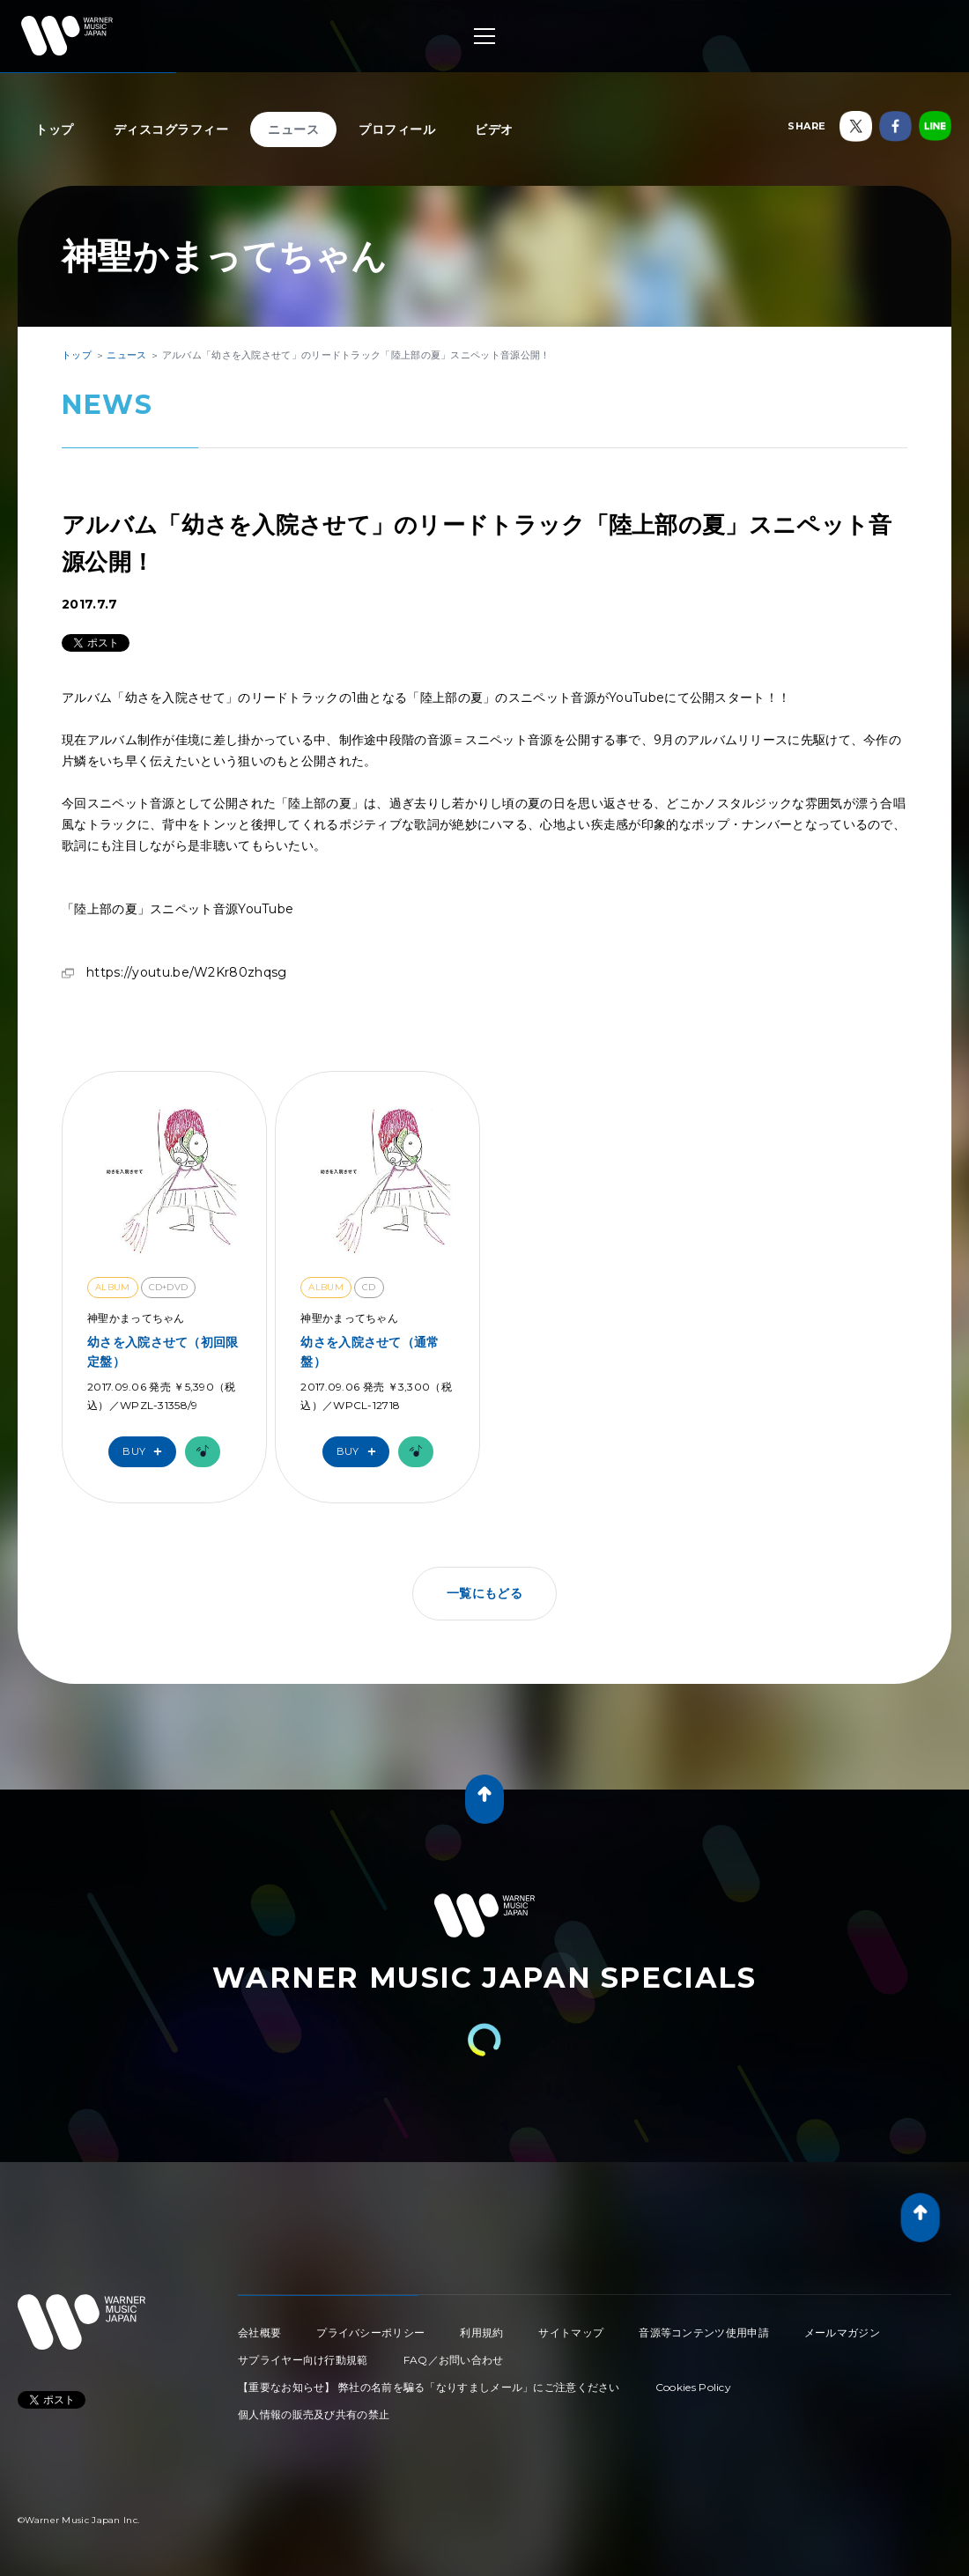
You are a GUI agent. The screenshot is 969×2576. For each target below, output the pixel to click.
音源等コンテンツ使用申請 (704, 2332)
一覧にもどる (484, 1593)
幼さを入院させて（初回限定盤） (163, 1351)
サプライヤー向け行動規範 (303, 2359)
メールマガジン (842, 2332)
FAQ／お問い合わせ (453, 2359)
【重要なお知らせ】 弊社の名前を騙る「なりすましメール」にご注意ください (429, 2387)
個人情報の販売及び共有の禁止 (313, 2414)
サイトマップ (570, 2332)
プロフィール (397, 129)
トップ (54, 129)
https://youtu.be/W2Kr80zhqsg (186, 972)
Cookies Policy (693, 2387)
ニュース (293, 129)
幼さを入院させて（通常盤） (369, 1351)
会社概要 (259, 2332)
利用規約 (481, 2332)
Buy (146, 1451)
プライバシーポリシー (370, 2332)
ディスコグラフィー (171, 129)
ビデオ (494, 129)
